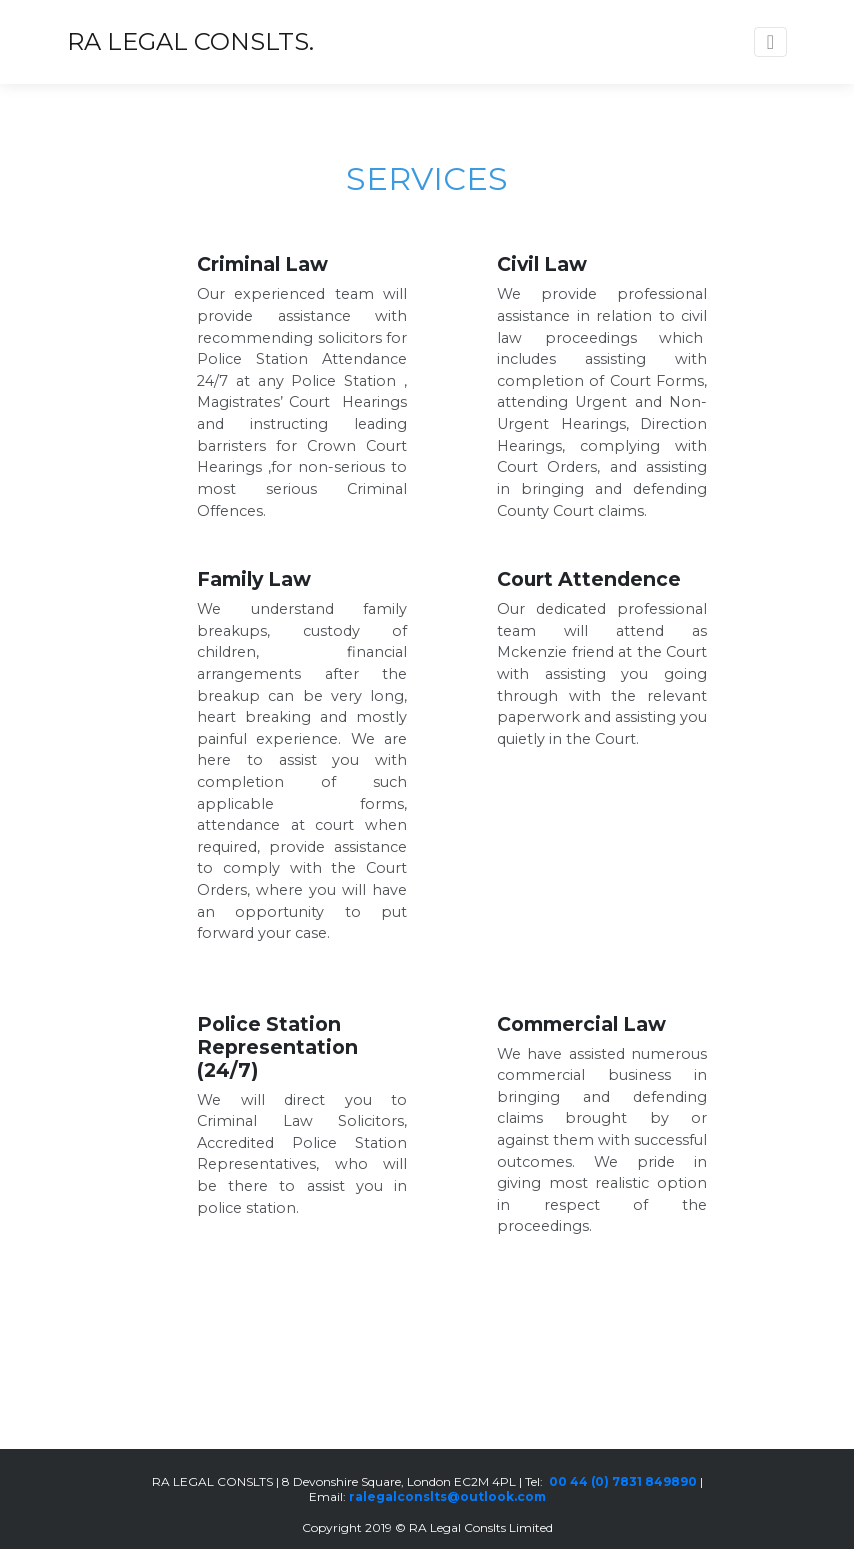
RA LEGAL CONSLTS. (190, 41)
